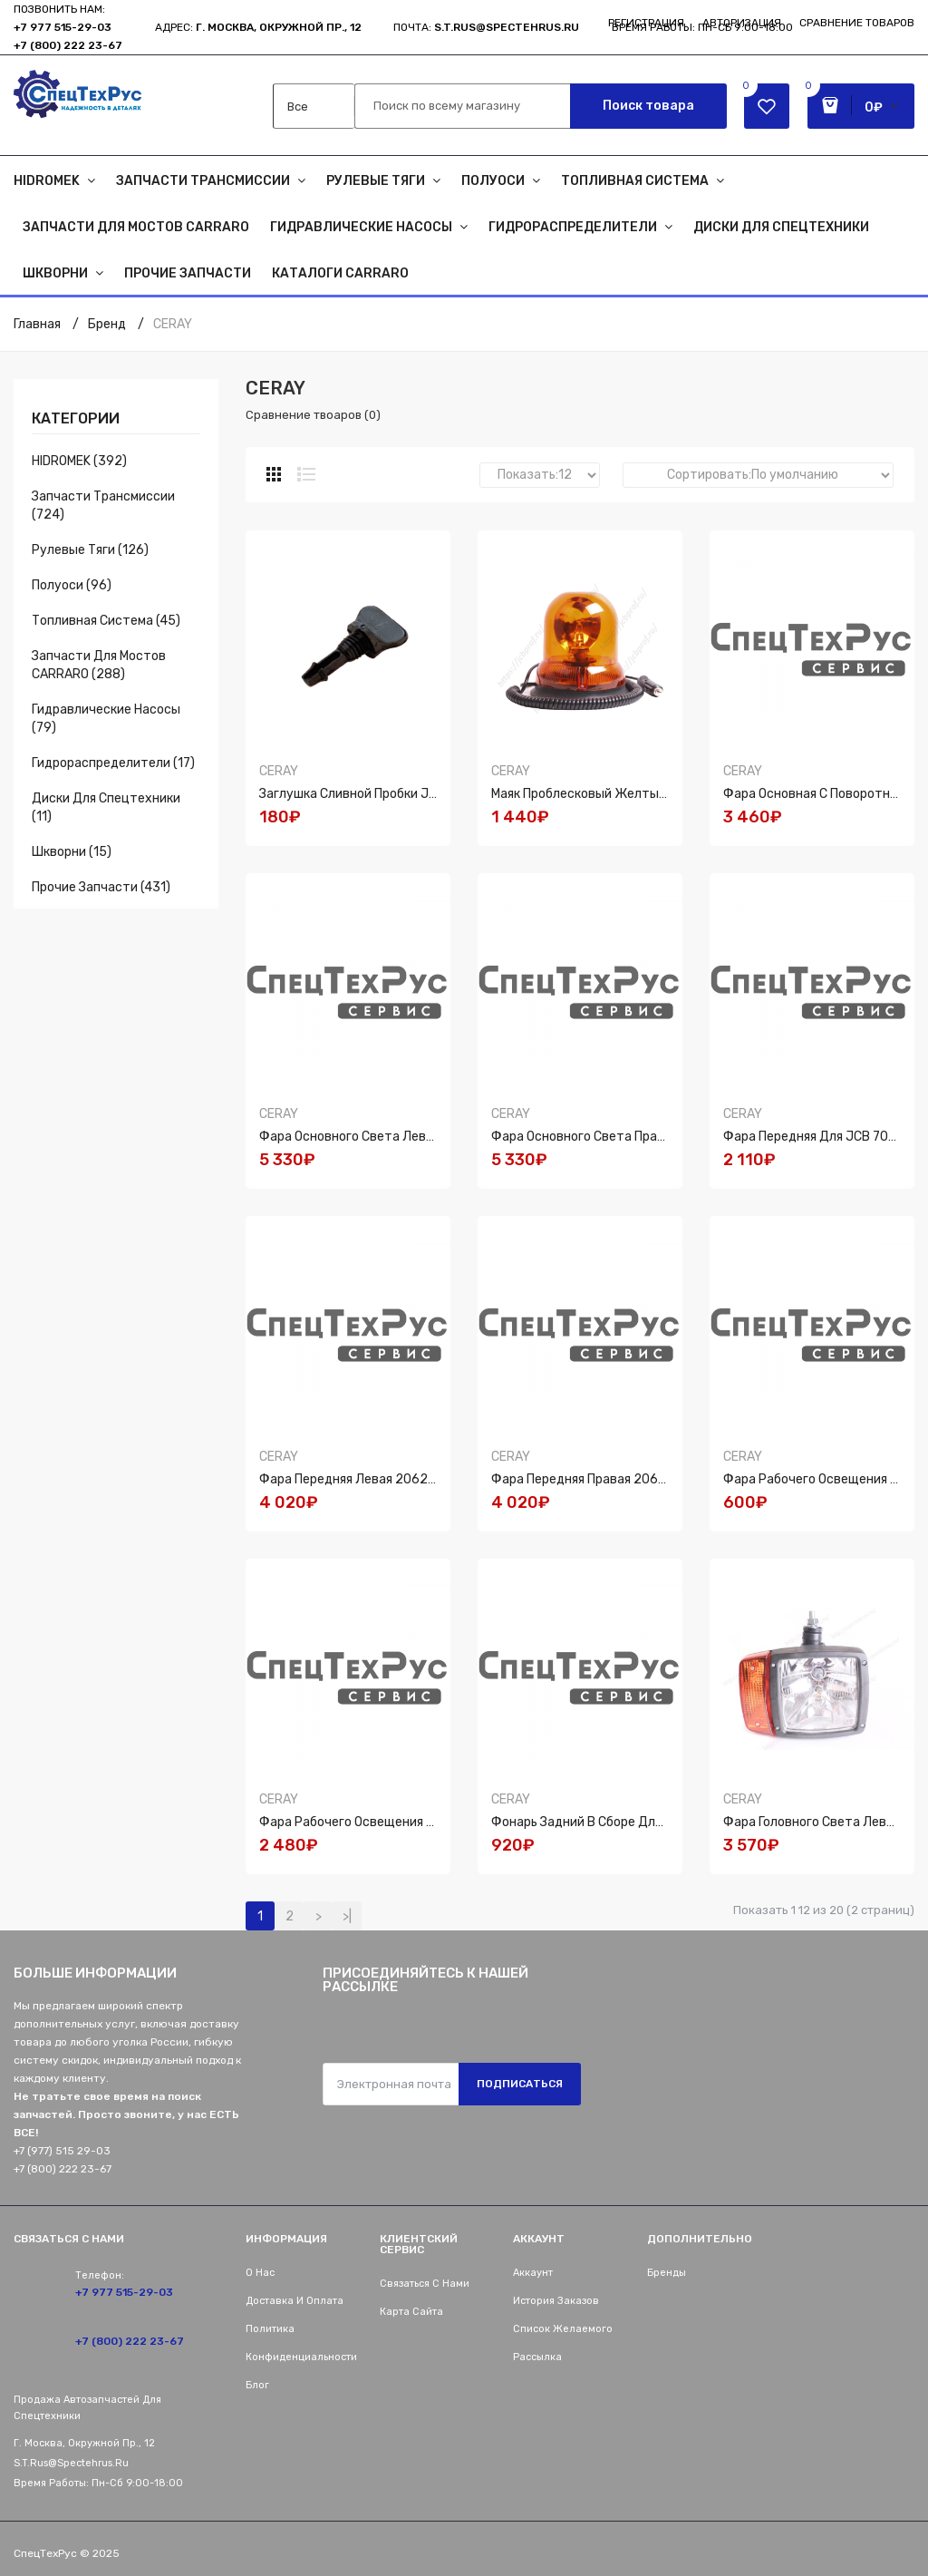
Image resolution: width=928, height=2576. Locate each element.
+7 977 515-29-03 (62, 27)
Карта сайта (411, 2312)
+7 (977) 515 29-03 (62, 2150)
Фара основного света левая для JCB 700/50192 (411, 1136)
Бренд (107, 324)
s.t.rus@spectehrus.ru (71, 2463)
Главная (37, 324)
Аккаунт (533, 2273)
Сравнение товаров (856, 22)
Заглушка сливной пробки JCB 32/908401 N (393, 794)
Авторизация (741, 22)
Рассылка (537, 2357)
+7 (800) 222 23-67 (68, 45)
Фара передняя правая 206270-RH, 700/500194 (638, 1479)
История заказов (556, 2301)
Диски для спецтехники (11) (106, 807)
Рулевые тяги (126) (90, 550)
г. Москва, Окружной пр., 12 (279, 27)
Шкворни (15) (71, 852)
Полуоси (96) (71, 585)
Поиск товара (648, 105)
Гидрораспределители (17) (113, 763)
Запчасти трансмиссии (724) (103, 505)
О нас (260, 2273)
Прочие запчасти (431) (101, 887)
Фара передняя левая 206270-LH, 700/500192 (402, 1479)
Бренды (666, 2273)
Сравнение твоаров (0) (313, 415)
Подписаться (520, 2083)
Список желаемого (563, 2329)
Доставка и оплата (294, 2301)
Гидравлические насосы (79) (106, 718)
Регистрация (646, 22)
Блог (257, 2385)
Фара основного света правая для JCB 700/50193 (646, 1136)
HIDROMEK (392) (79, 461)
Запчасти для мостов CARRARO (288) (99, 665)
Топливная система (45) (106, 620)
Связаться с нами (424, 2283)
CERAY (172, 324)
